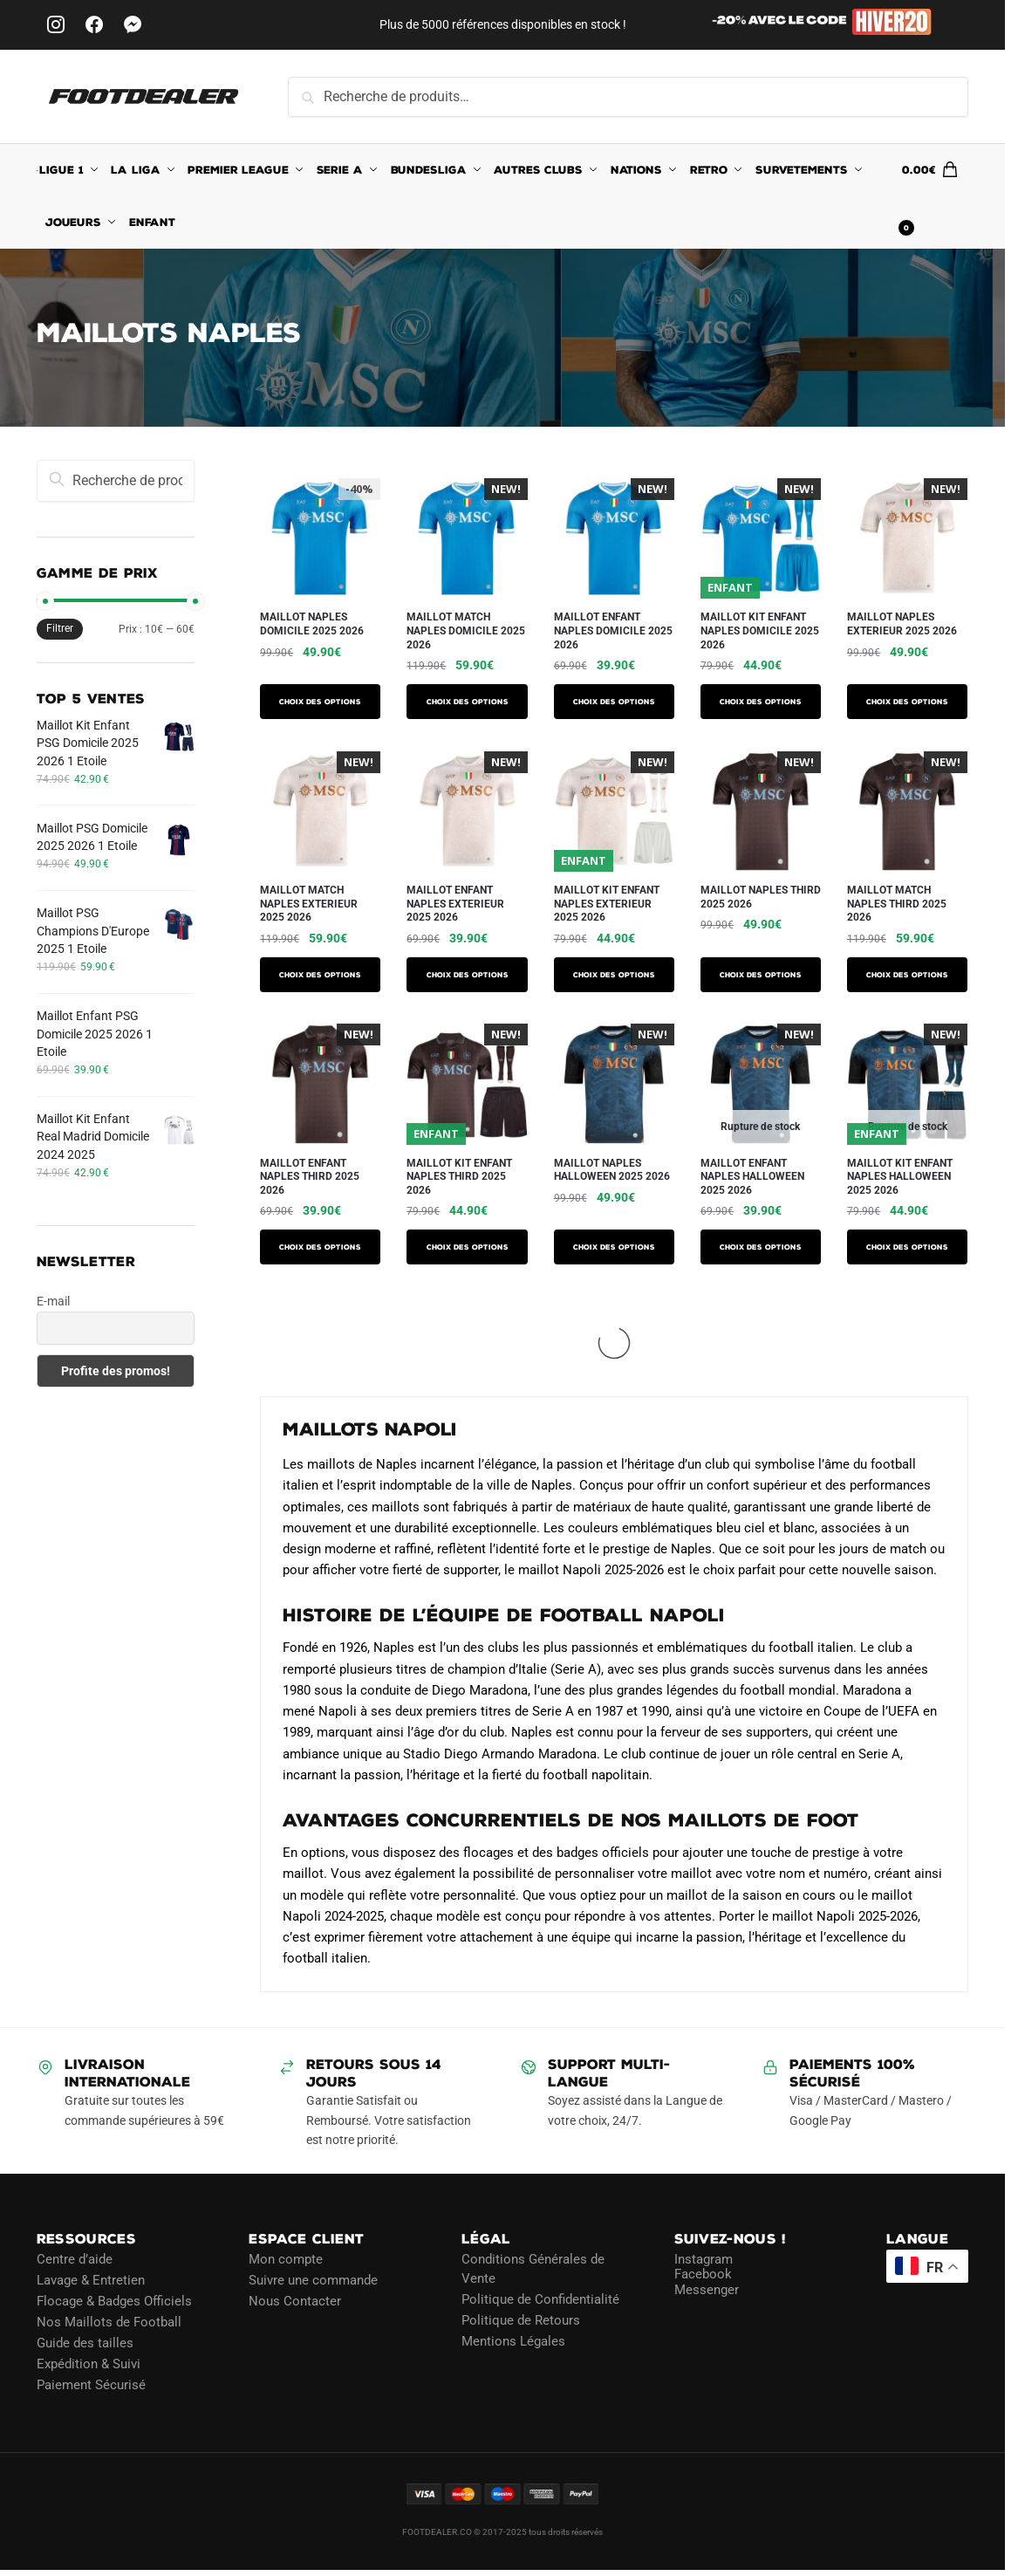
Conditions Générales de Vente (533, 2269)
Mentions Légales (513, 2341)
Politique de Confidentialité (540, 2299)
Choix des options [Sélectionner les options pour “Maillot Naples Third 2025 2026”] (761, 974)
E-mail (53, 1301)
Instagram (703, 2259)
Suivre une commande (313, 2280)
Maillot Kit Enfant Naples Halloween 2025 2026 (900, 1176)
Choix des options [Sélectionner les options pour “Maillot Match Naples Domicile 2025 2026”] (468, 701)
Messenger (706, 2290)
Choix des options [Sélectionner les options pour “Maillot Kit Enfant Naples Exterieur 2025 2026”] (614, 974)
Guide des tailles (85, 2343)
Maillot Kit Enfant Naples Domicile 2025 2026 (759, 630)
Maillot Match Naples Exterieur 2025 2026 (309, 903)
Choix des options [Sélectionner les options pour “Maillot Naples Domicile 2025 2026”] (320, 701)
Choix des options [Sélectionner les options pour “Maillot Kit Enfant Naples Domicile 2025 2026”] (761, 701)
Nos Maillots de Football (109, 2322)
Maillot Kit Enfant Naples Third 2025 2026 (459, 1176)
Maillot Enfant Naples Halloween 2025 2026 (752, 1176)
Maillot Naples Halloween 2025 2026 (612, 1170)
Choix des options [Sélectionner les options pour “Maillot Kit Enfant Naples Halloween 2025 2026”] (907, 1247)
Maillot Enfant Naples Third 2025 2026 (309, 1176)
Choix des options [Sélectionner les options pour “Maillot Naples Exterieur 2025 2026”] (907, 701)
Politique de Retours (520, 2320)
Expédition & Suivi (88, 2364)
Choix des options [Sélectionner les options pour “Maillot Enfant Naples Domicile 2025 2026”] (614, 701)
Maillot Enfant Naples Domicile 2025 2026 (613, 630)
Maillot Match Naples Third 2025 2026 (896, 903)
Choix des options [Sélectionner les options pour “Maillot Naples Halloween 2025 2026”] (614, 1247)
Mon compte (286, 2259)
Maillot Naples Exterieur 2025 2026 (902, 624)
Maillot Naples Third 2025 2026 (760, 897)
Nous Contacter (295, 2301)
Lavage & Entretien (91, 2280)
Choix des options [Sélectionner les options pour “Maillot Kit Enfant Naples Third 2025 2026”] (468, 1247)
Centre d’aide (75, 2259)
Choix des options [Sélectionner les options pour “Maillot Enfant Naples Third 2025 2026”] (320, 1247)
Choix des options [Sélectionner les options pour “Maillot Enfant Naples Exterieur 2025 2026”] (468, 974)
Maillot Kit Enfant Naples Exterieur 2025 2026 (606, 903)
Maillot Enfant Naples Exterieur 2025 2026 (455, 903)
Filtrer (59, 628)
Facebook (703, 2274)
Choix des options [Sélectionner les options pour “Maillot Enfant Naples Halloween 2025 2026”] (761, 1247)
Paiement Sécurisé (91, 2385)
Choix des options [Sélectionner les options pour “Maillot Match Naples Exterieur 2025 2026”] (320, 974)
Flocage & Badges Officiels (114, 2301)
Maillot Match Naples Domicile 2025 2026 (466, 630)
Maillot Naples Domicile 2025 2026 (312, 624)
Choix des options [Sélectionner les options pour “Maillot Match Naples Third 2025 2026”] (907, 974)
